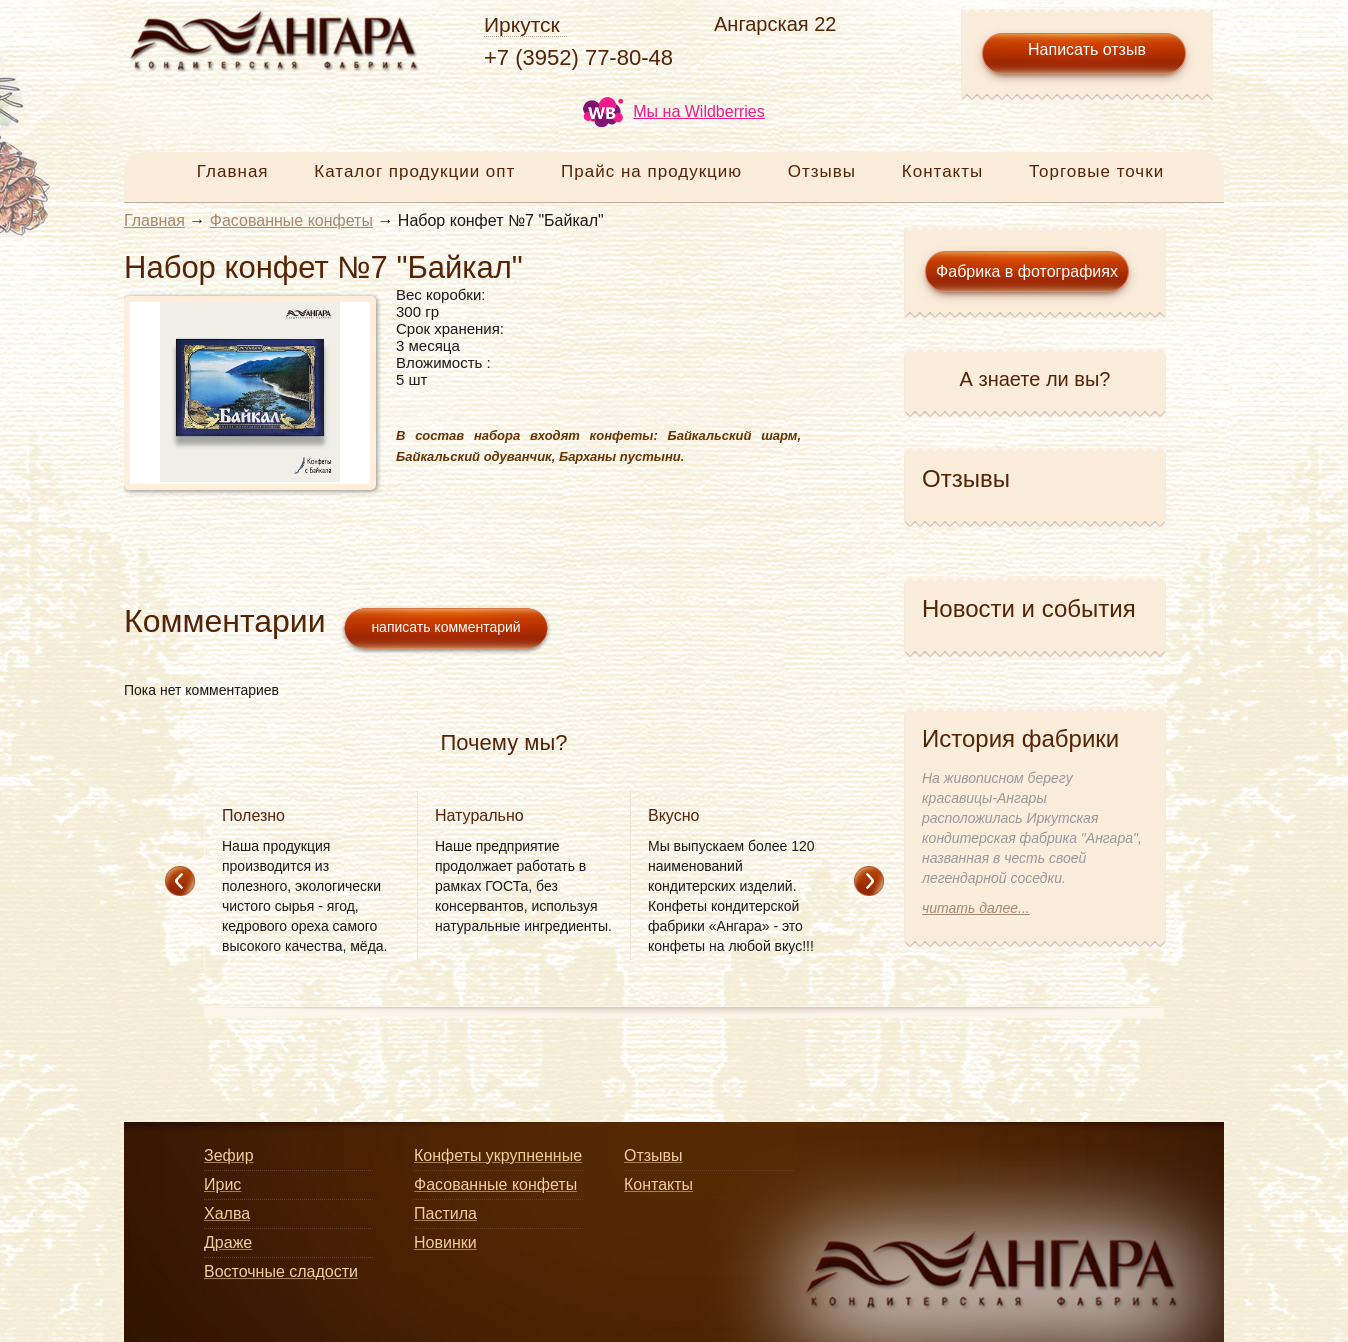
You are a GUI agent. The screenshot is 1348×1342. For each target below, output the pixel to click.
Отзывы (822, 171)
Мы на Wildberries (673, 112)
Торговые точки (1096, 171)
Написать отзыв (1087, 49)
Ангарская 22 (775, 24)
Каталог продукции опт (414, 171)
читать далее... (976, 908)
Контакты (942, 171)
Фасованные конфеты (291, 220)
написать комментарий (445, 627)
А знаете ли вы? (1035, 379)
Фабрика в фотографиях (1027, 271)
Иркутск (522, 24)
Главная (233, 171)
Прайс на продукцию (651, 171)
